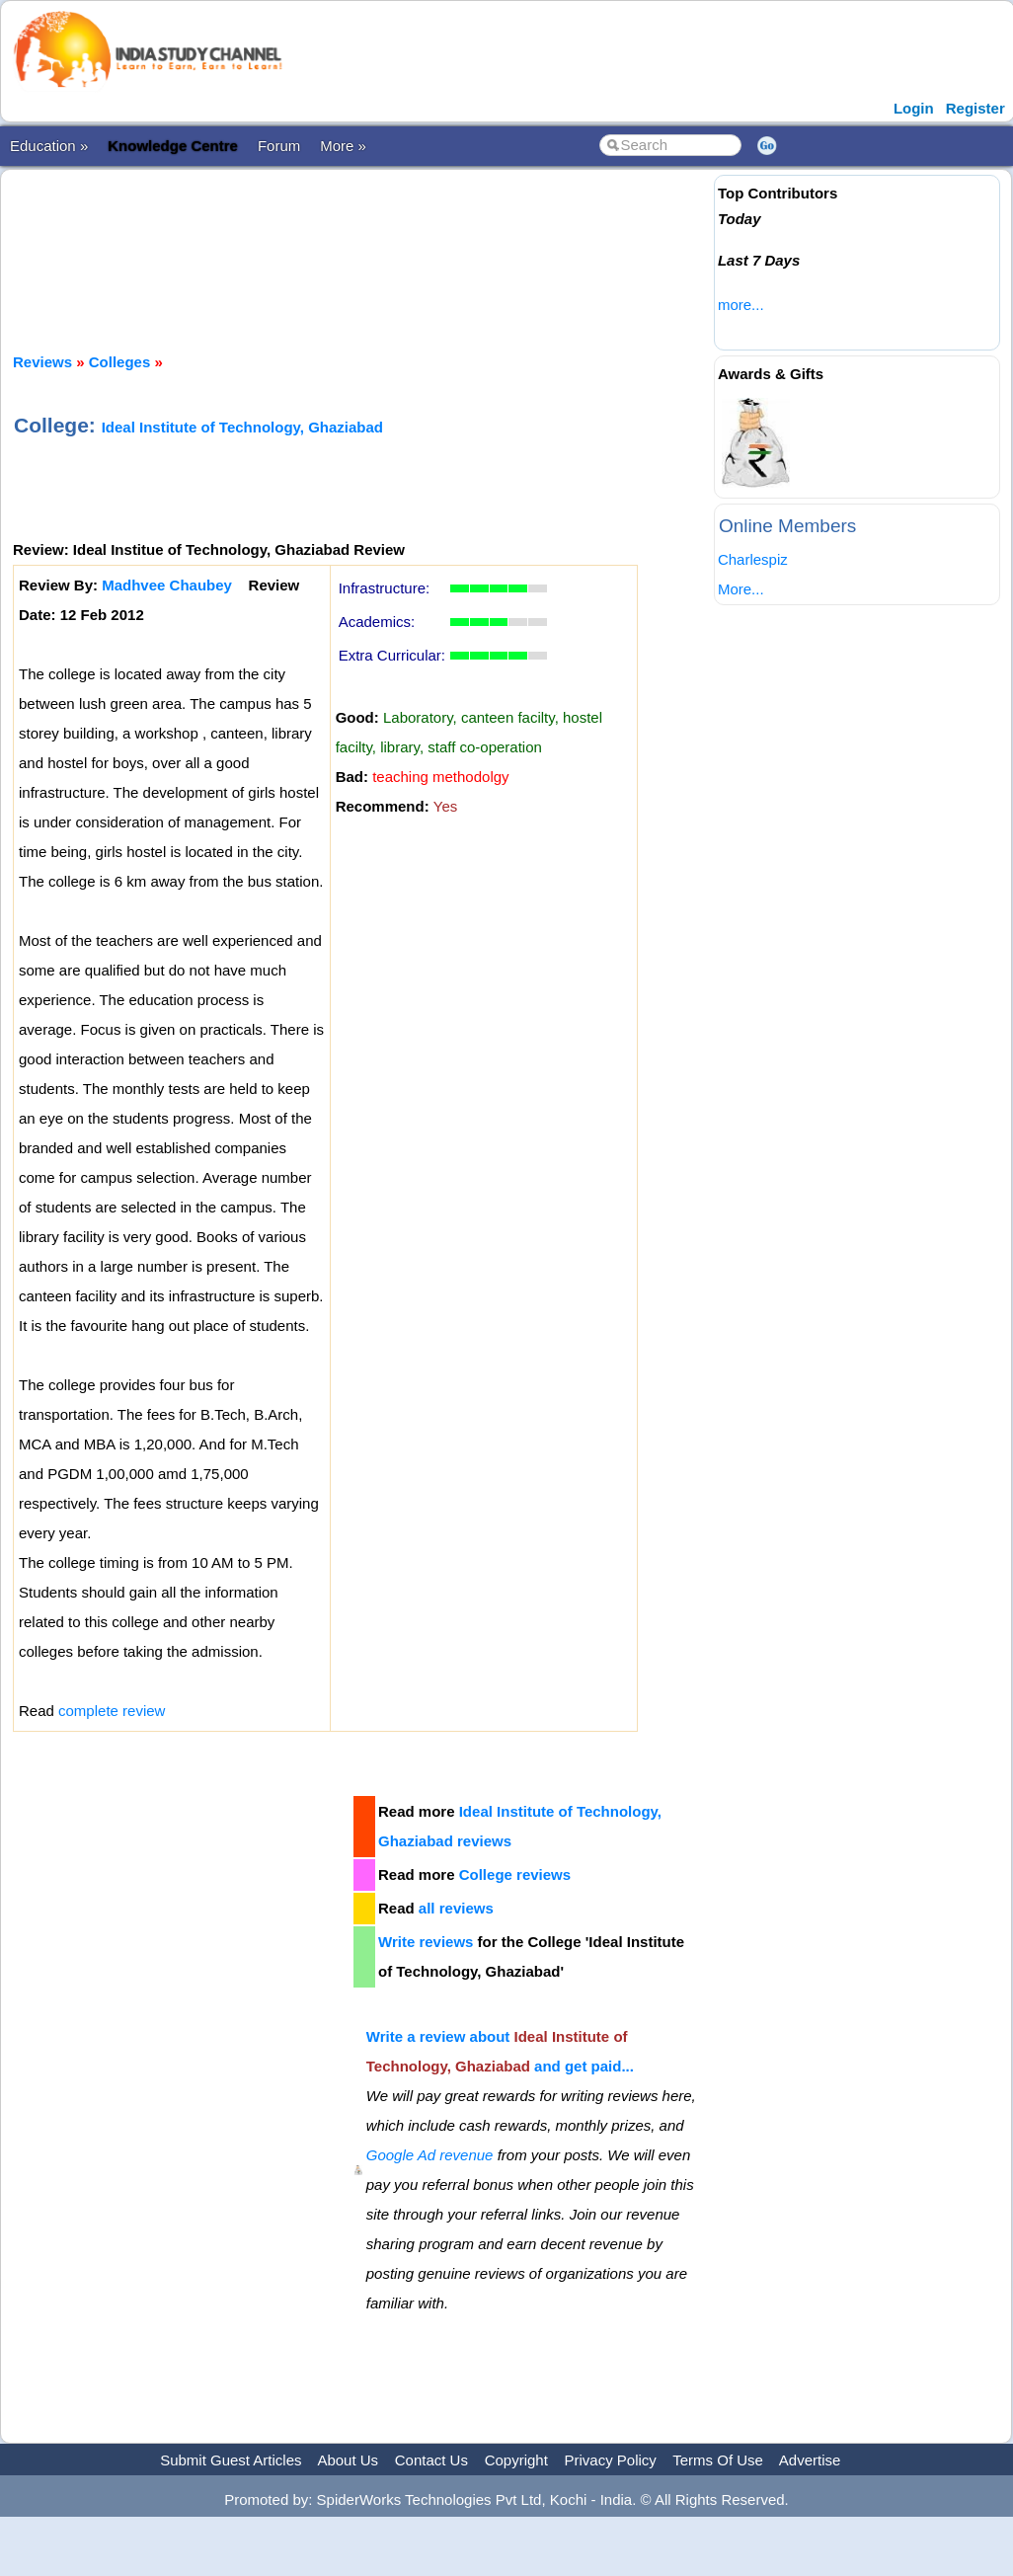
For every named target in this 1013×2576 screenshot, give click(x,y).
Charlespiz (753, 559)
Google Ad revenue (430, 2155)
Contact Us (431, 2460)
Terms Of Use (717, 2460)
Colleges (120, 361)
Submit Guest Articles (230, 2460)
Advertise (810, 2460)
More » (343, 145)
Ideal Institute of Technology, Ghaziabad (242, 427)
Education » (49, 145)
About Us (347, 2460)
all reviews (456, 1908)
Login (914, 108)
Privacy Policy (611, 2460)
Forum (279, 145)
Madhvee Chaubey (167, 585)
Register (975, 108)
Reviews (42, 361)
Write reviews (425, 1941)
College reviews (515, 1874)
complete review (111, 1710)
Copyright (516, 2460)
